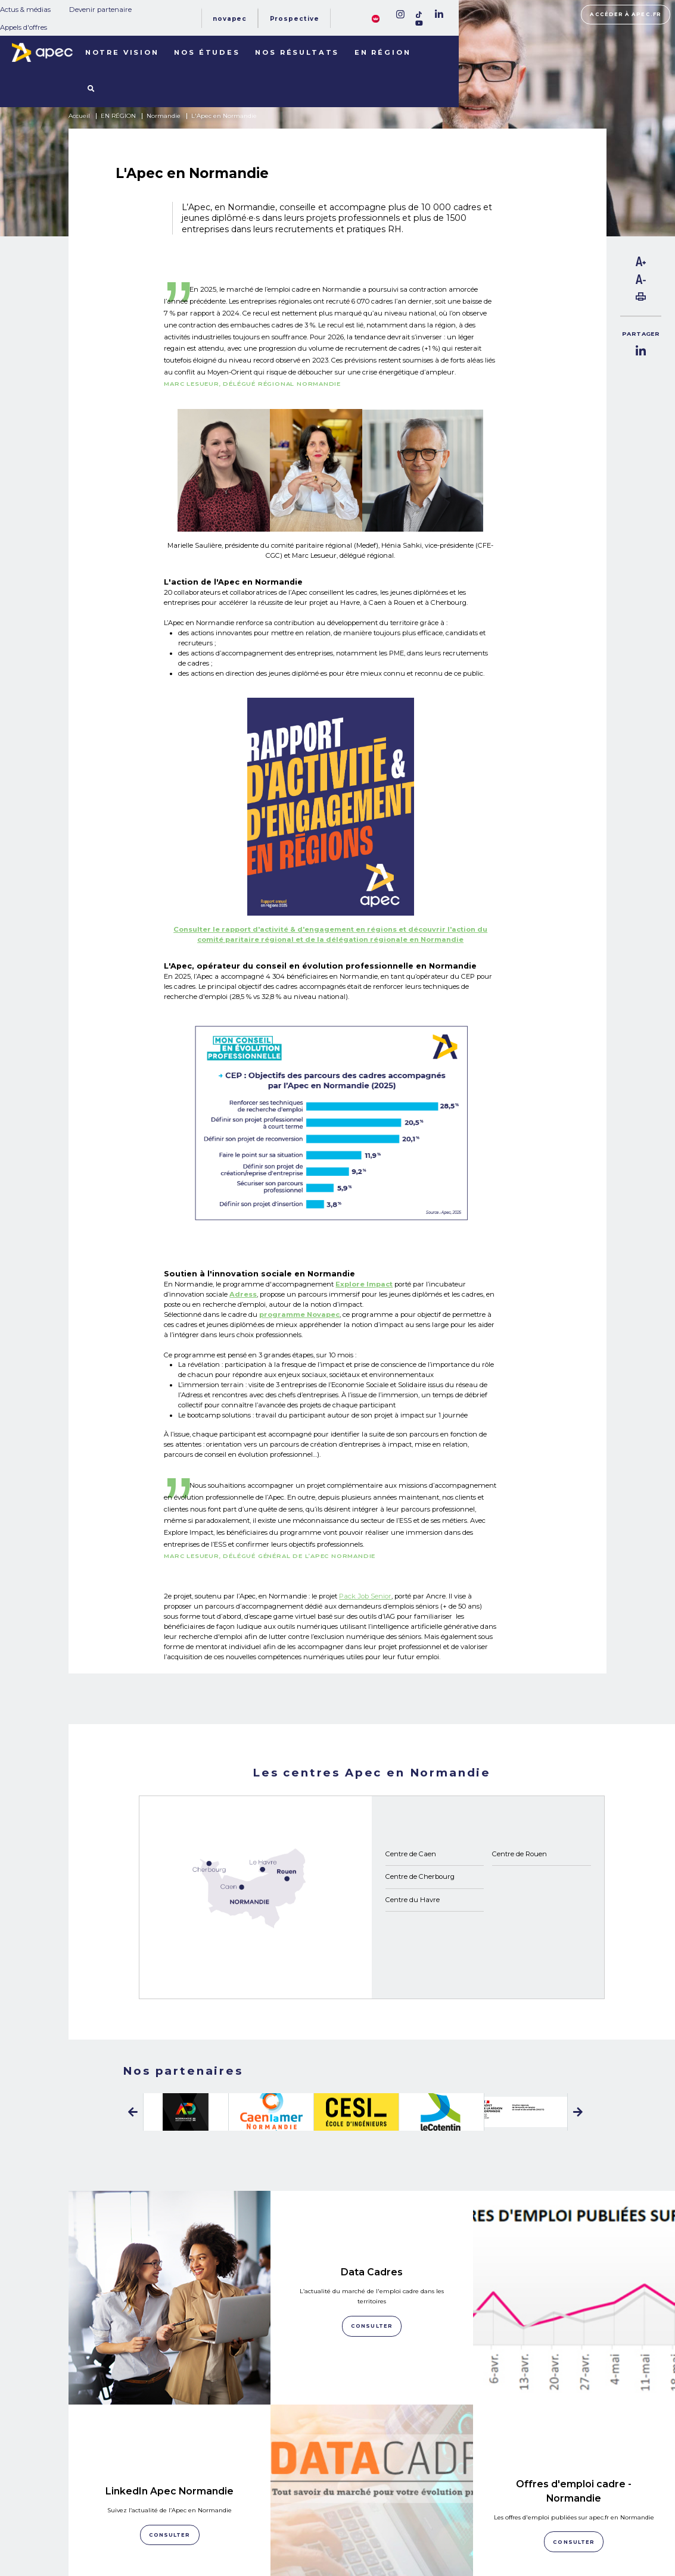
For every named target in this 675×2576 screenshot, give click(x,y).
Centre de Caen (410, 1854)
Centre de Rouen (519, 1854)
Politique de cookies (463, 2524)
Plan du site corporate (466, 2497)
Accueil (79, 116)
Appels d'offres (23, 27)
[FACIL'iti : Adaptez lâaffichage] (376, 17)
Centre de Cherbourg (420, 1876)
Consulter (170, 2409)
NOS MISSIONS (132, 2499)
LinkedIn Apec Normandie (169, 2365)
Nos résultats (297, 52)
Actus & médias (25, 9)
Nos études (206, 52)
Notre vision (122, 52)
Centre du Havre (412, 1900)
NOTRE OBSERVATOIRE (149, 2513)
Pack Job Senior (365, 1596)
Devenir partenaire (100, 9)
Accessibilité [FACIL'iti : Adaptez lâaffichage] (589, 2529)
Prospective (294, 19)
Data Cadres (372, 2230)
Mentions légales (460, 2510)
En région (382, 52)
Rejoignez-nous (368, 2497)
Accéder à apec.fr (625, 14)
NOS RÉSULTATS (136, 2528)
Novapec (230, 19)
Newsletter (369, 2523)
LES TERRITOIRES (138, 2542)
